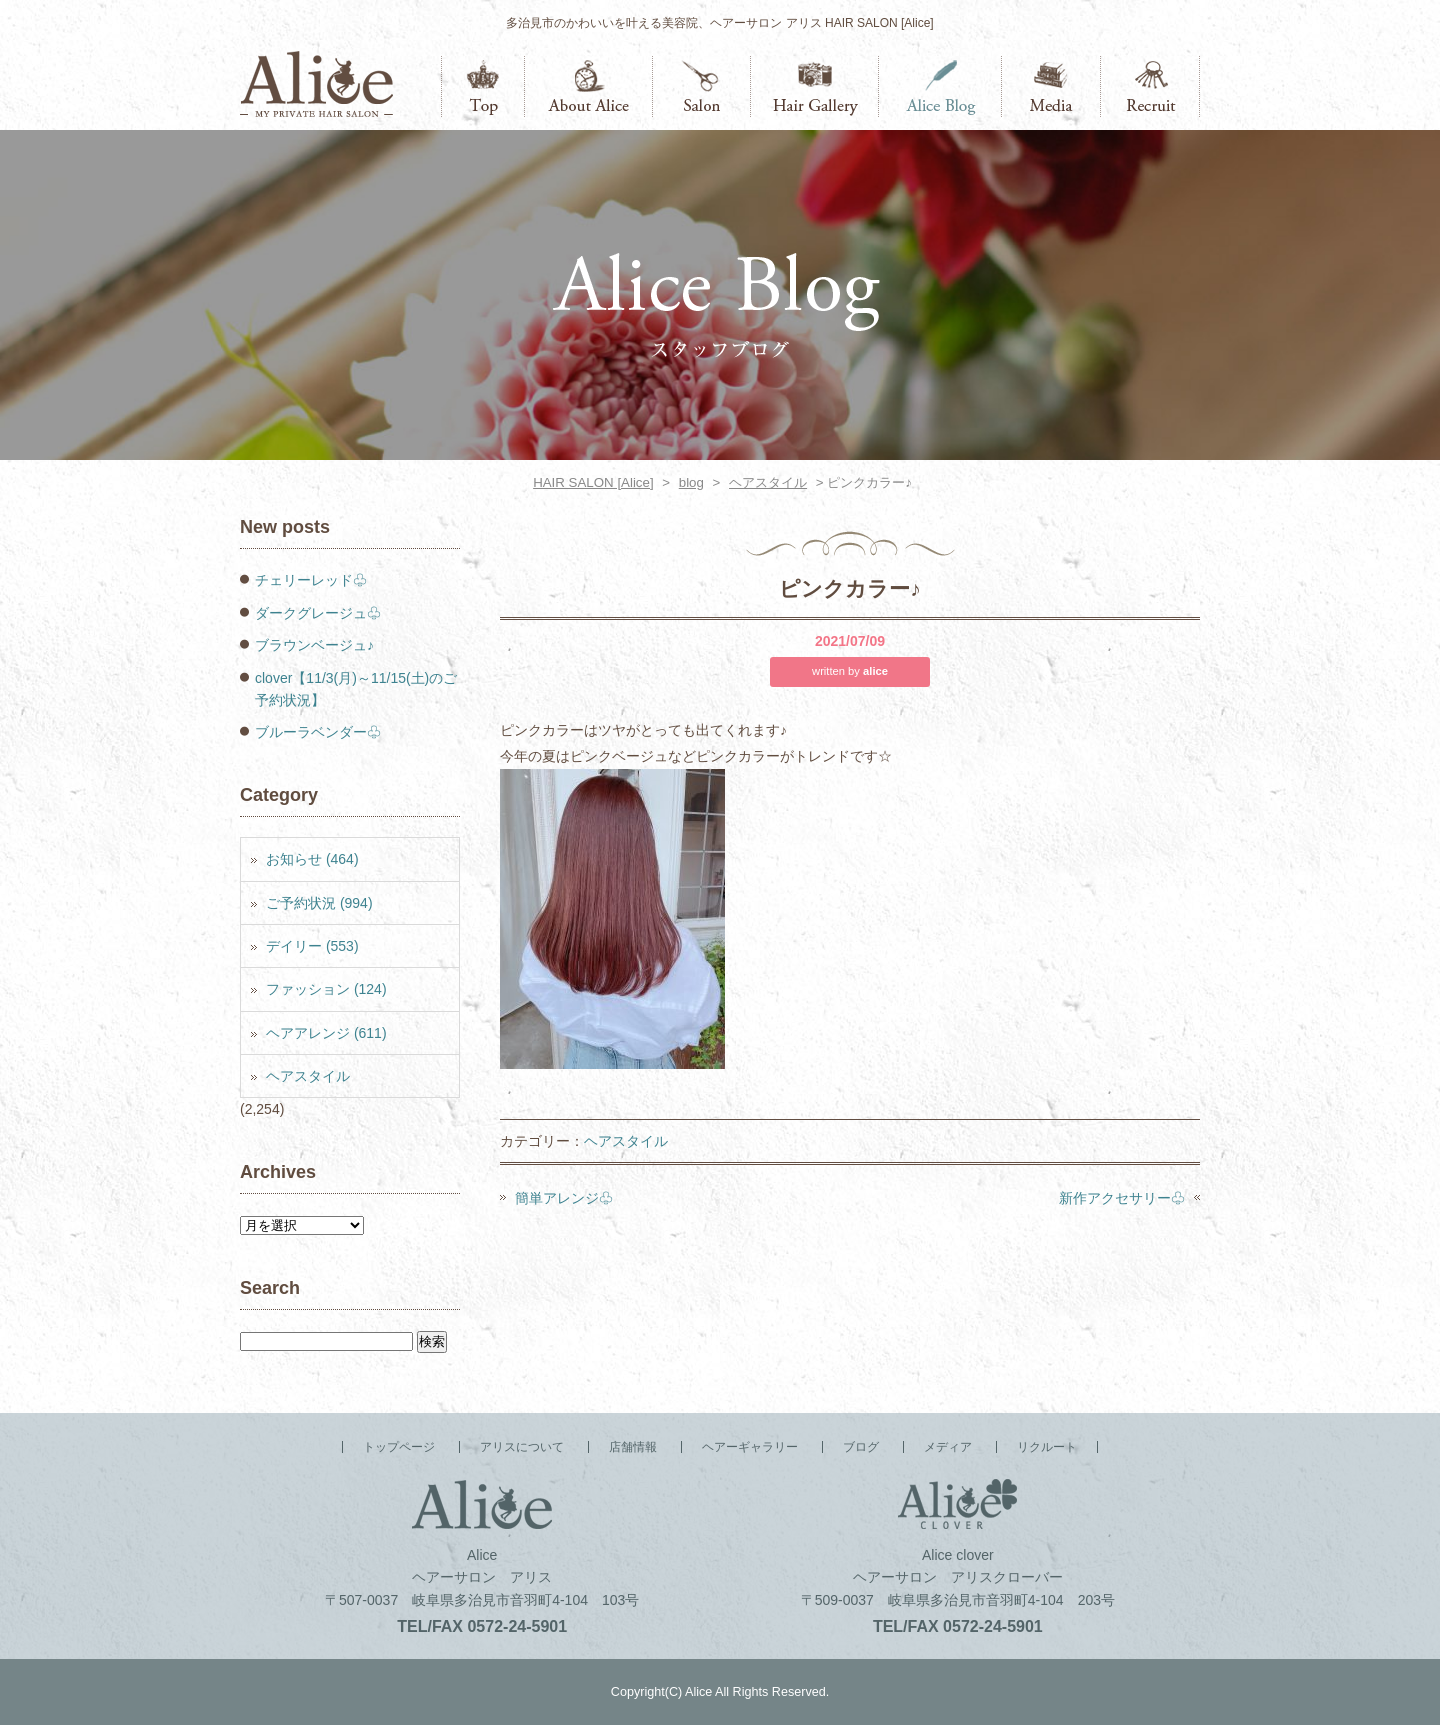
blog (691, 482)
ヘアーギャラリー (815, 86)
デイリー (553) (312, 946)
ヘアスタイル (768, 482)
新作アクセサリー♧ (1122, 1198)
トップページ (483, 86)
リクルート (1150, 86)
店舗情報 (702, 86)
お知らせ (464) (312, 859)
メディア (1051, 86)
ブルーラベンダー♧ (318, 732)
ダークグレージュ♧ (318, 613)
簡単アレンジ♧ (564, 1198)
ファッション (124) (326, 989)
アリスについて (589, 86)
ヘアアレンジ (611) (326, 1033)
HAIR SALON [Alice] (593, 482)
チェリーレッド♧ (311, 580)
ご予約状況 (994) (319, 903)
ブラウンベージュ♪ (314, 645)
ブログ (940, 86)
